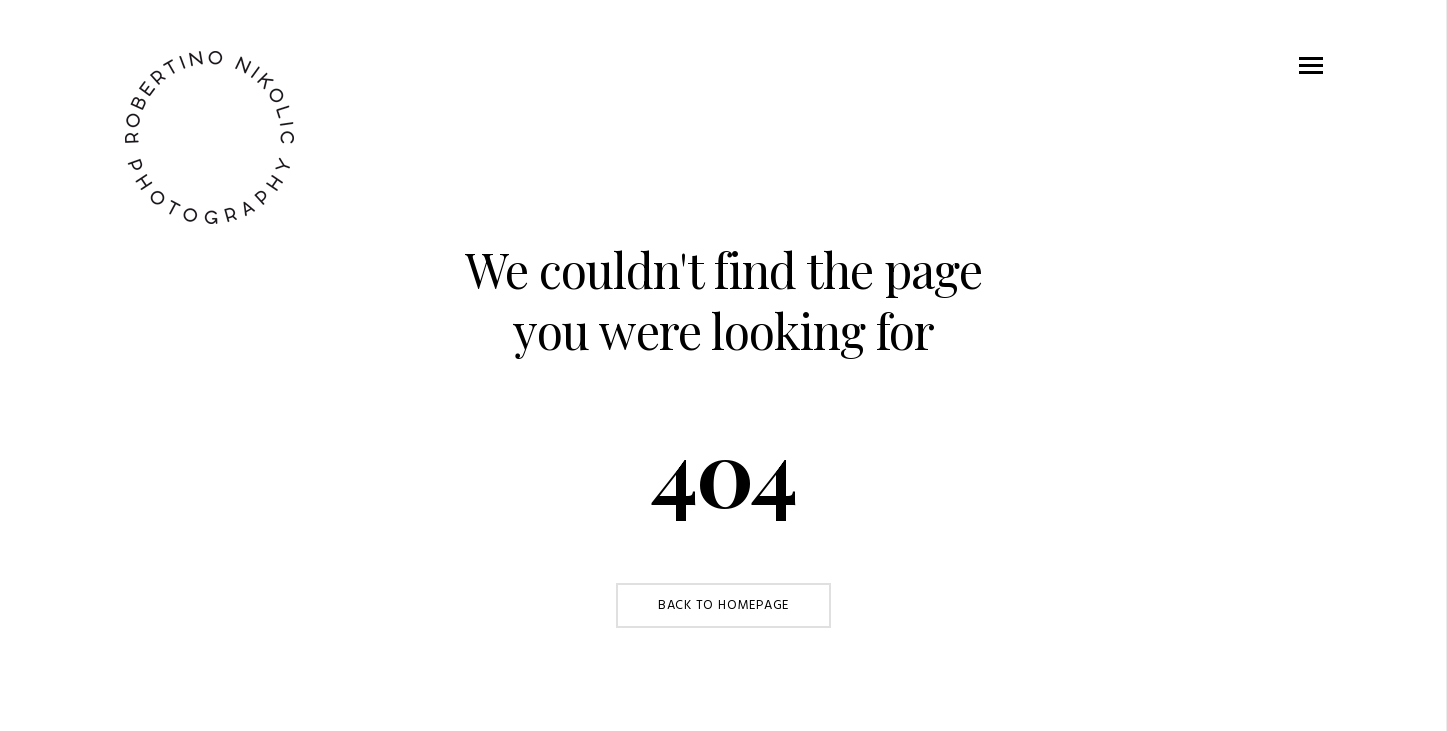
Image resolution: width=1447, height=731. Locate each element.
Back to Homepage (723, 605)
